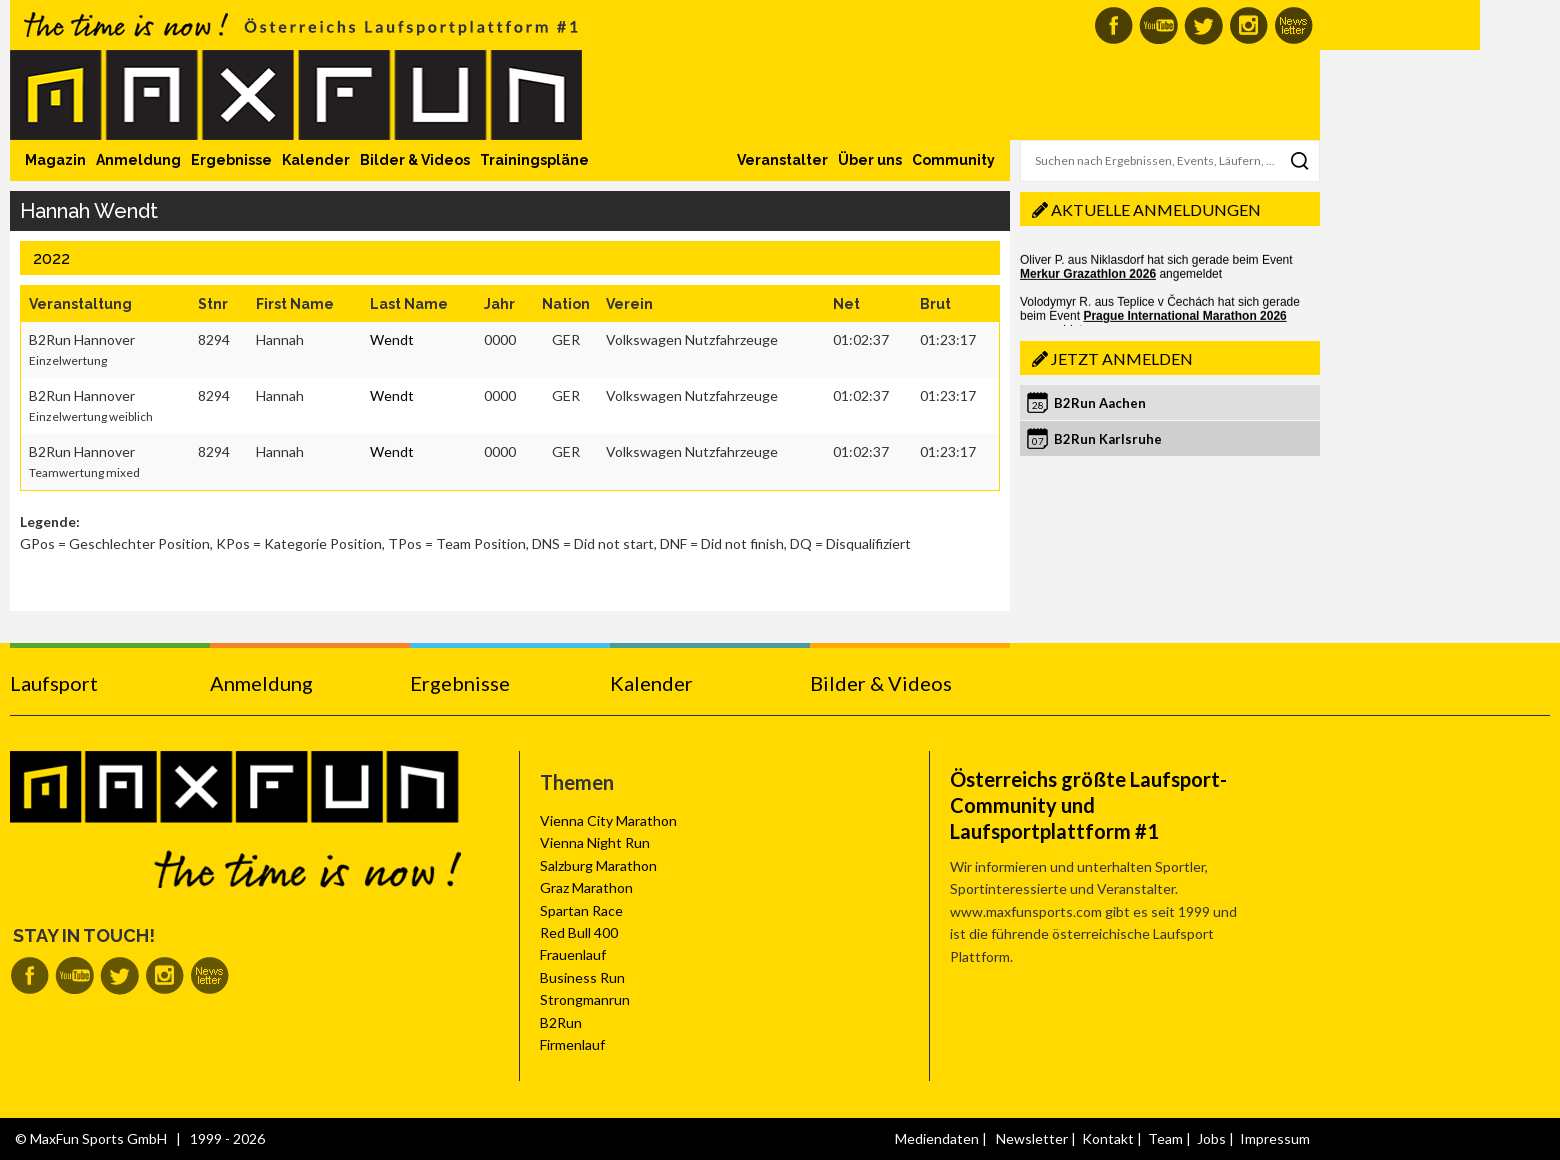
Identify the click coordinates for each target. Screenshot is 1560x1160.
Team (1165, 1138)
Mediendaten (937, 1138)
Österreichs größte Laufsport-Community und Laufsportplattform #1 (1088, 805)
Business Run (582, 977)
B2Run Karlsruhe (1108, 439)
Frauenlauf (573, 954)
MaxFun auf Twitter (1203, 25)
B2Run (561, 1022)
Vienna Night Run (595, 842)
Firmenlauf (572, 1044)
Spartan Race (581, 910)
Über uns (870, 160)
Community (953, 160)
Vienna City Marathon (608, 820)
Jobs (1211, 1138)
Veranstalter (782, 160)
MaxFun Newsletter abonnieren (1293, 25)
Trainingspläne (534, 160)
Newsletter (1032, 1138)
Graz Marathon (586, 887)
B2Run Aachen (1100, 403)
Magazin (55, 160)
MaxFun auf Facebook (1113, 25)
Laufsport (54, 683)
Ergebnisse (231, 160)
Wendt (392, 339)
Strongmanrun (585, 999)
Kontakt (1108, 1138)
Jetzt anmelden (1122, 358)
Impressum (1275, 1138)
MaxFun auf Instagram (1248, 25)
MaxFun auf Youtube (1158, 25)
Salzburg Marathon (598, 865)
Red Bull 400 (579, 932)
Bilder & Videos (415, 160)
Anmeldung (138, 160)
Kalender (316, 160)
